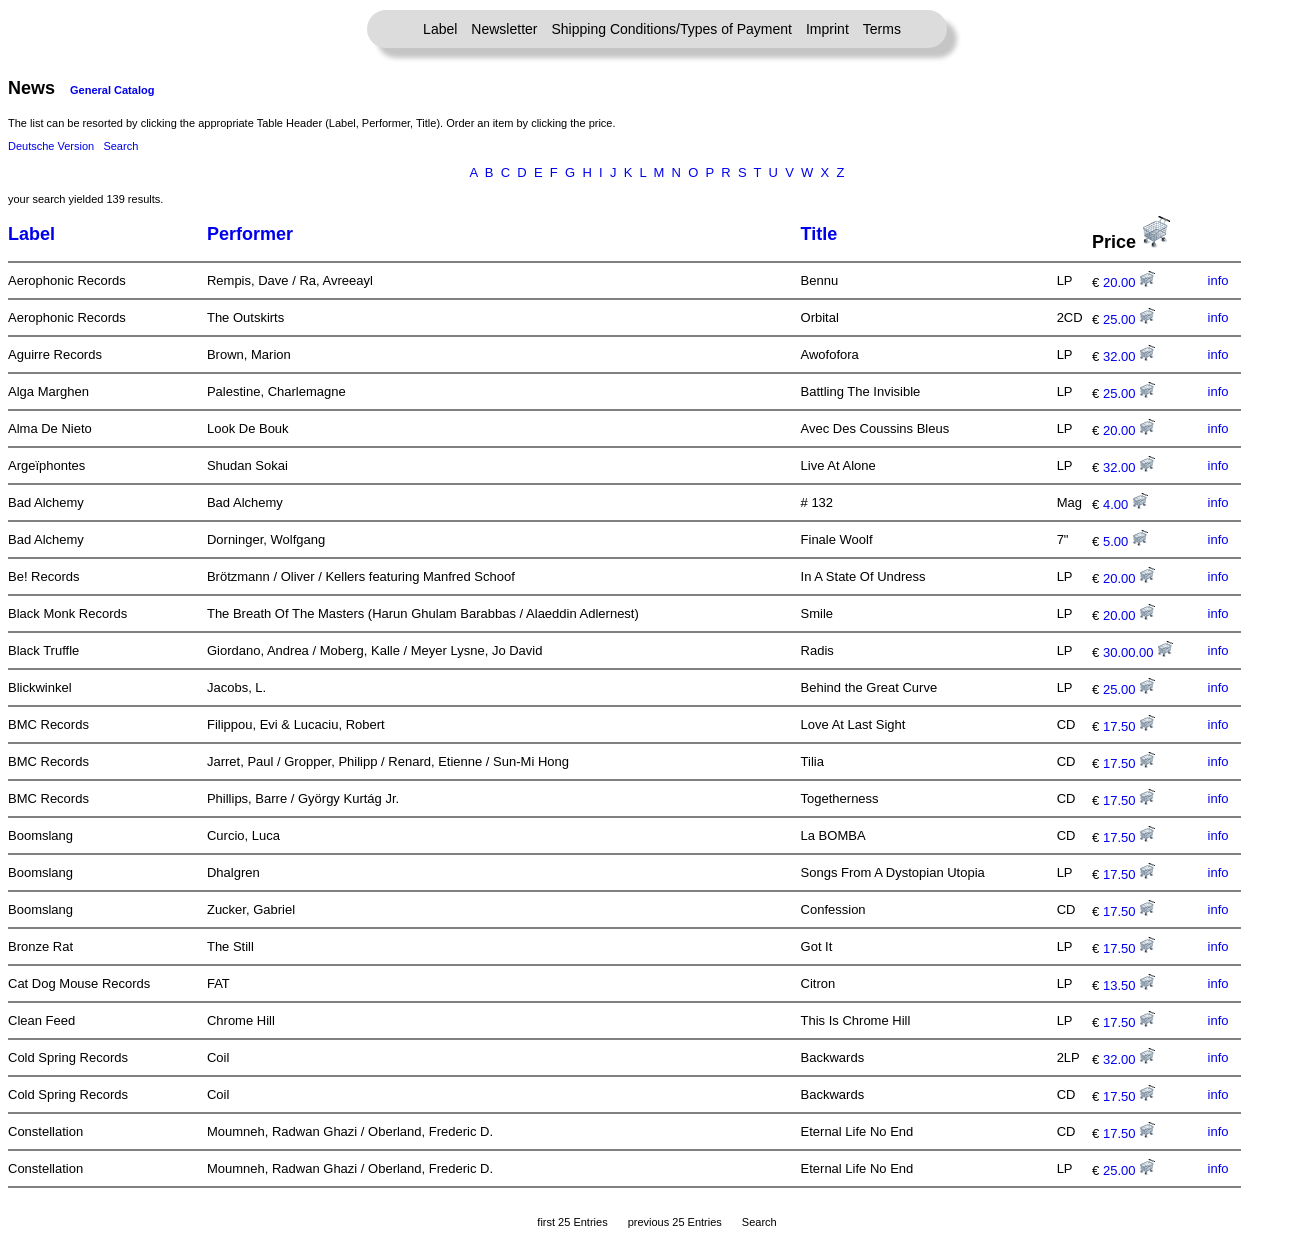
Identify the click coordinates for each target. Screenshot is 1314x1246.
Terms (882, 29)
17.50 (1129, 726)
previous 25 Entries (675, 1222)
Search (120, 146)
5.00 (1125, 541)
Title (819, 234)
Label (440, 29)
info (1218, 280)
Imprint (827, 29)
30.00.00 (1138, 652)
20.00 (1129, 282)
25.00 (1129, 319)
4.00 (1125, 504)
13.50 (1129, 985)
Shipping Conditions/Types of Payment (672, 29)
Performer (250, 234)
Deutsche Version (51, 146)
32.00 (1129, 356)
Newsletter (504, 29)
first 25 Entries (572, 1222)
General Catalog (112, 90)
